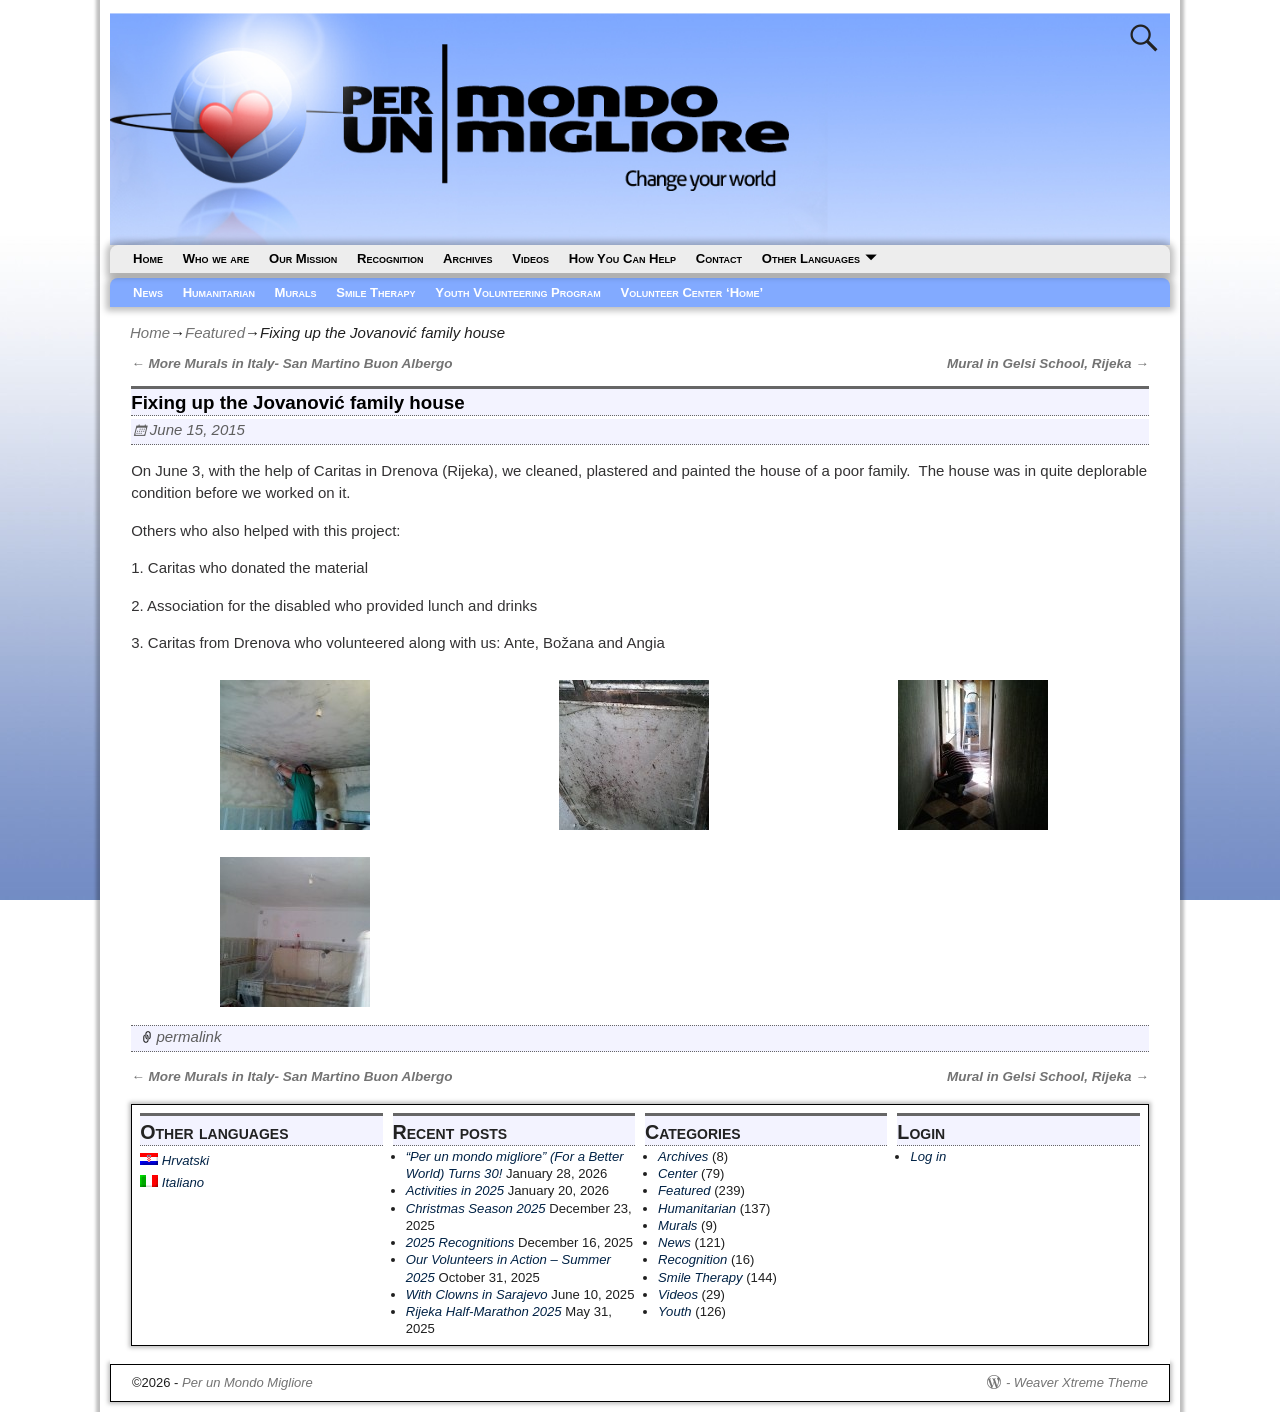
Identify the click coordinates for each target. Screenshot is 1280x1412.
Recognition (390, 258)
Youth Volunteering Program (518, 292)
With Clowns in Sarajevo (477, 1294)
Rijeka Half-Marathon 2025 (484, 1311)
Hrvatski (174, 1160)
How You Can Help (622, 258)
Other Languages (811, 258)
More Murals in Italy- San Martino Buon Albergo (291, 363)
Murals (296, 292)
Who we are (216, 258)
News (148, 292)
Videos (530, 258)
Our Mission (303, 258)
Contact (719, 258)
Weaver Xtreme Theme (1081, 1382)
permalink (188, 1036)
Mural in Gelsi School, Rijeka (1048, 363)
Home (148, 258)
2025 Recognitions (460, 1242)
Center (677, 1173)
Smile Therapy (375, 292)
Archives (467, 258)
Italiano (172, 1182)
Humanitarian (219, 292)
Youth (675, 1311)
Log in (928, 1156)
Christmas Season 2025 (476, 1208)
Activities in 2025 (455, 1190)
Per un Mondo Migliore (247, 1382)
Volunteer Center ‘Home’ (692, 292)
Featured (215, 332)
